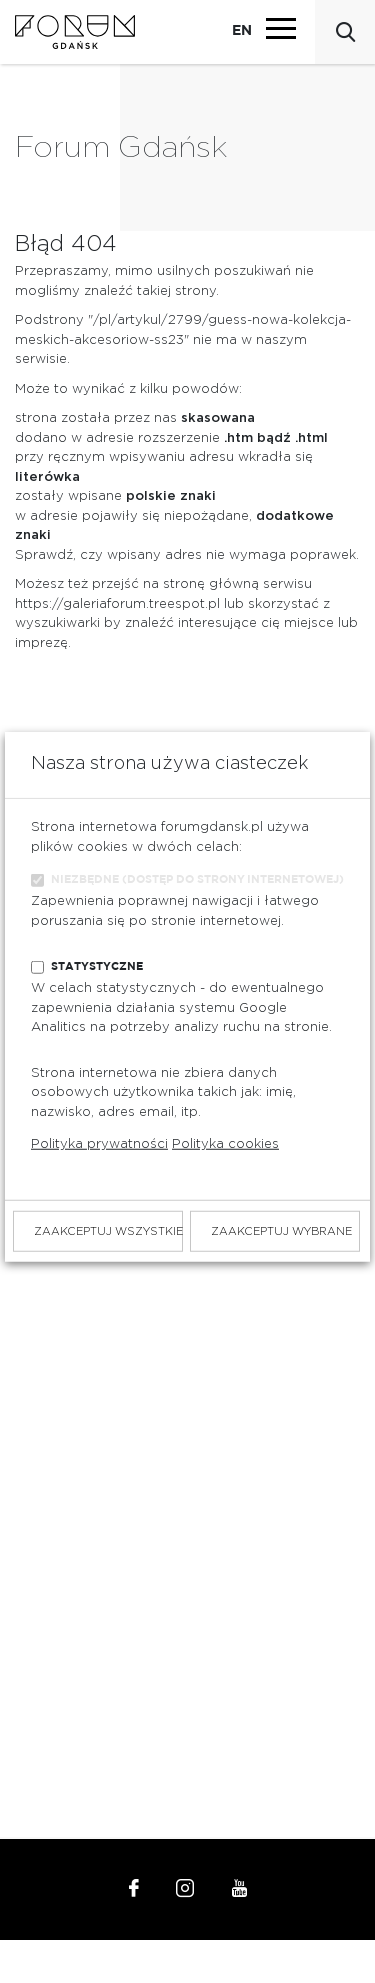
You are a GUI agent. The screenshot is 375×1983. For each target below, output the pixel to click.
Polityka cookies (225, 1144)
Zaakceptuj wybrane (281, 1231)
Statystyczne (97, 966)
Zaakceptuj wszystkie (108, 1231)
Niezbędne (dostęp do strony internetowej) (197, 879)
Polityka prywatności (99, 1144)
